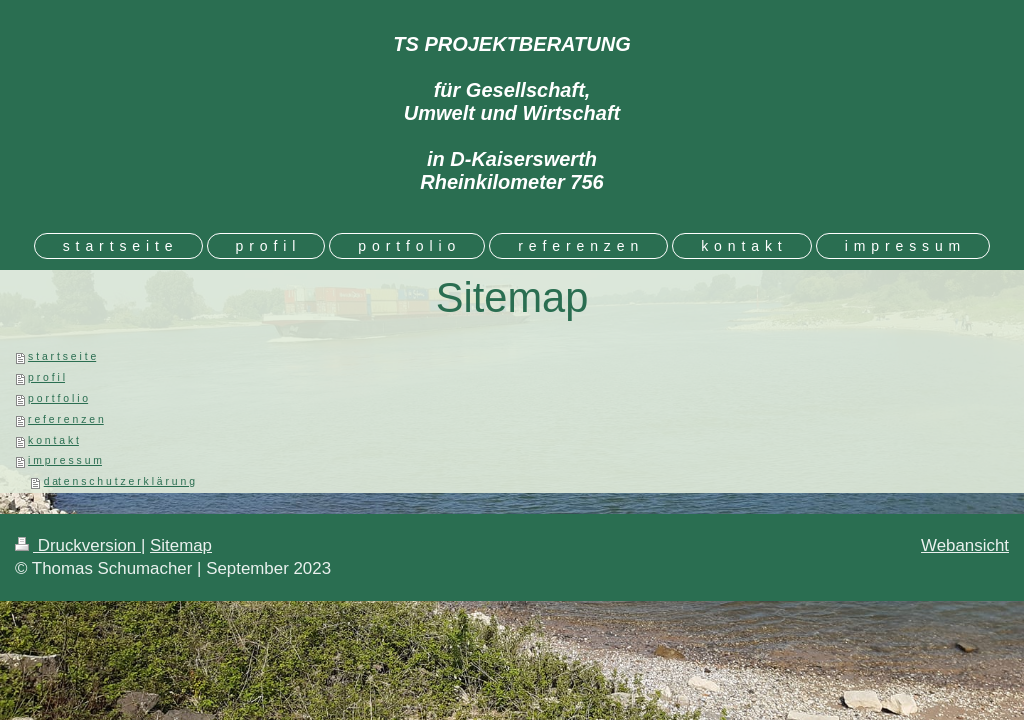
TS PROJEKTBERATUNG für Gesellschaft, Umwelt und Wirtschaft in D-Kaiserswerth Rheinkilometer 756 (511, 113)
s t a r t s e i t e (62, 356)
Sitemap (181, 545)
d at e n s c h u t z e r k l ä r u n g (119, 481)
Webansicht (965, 545)
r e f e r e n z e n (66, 419)
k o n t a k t (53, 440)
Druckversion (78, 545)
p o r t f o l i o (58, 398)
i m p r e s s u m (65, 460)
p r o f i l (46, 377)
